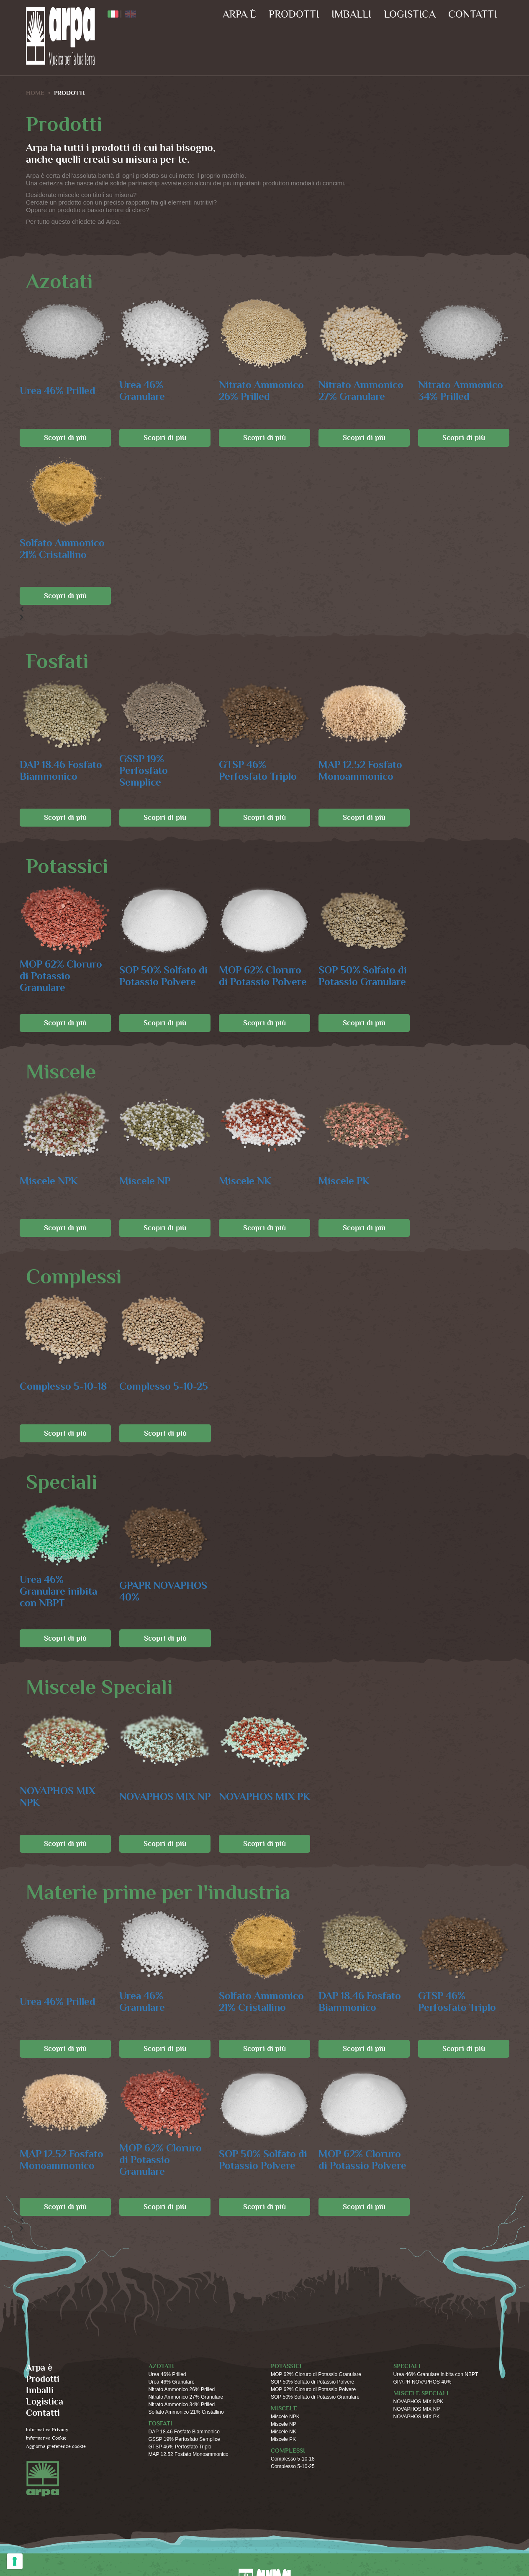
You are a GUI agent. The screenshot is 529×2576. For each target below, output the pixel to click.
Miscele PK (344, 1181)
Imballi (351, 14)
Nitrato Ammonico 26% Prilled (261, 390)
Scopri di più (65, 437)
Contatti (472, 14)
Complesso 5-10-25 (163, 1386)
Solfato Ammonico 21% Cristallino (62, 549)
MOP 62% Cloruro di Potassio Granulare (61, 976)
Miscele (284, 2408)
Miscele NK (245, 1181)
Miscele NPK (49, 1181)
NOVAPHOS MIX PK (264, 1797)
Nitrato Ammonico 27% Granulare (360, 390)
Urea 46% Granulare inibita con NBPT (58, 1591)
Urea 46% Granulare (142, 390)
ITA (113, 14)
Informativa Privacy (47, 2430)
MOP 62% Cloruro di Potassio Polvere (263, 976)
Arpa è (239, 14)
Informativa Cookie (46, 2438)
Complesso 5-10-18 (63, 1386)
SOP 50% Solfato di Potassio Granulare (362, 976)
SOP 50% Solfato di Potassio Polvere (163, 976)
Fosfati (160, 2423)
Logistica (410, 14)
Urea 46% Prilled (57, 391)
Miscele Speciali (421, 2393)
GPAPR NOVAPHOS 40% (163, 1591)
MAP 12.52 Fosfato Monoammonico (360, 770)
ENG (130, 14)
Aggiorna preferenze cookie (56, 2446)
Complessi (288, 2450)
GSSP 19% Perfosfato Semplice (143, 770)
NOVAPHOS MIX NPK (57, 1796)
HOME (35, 93)
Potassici (286, 2366)
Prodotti (294, 14)
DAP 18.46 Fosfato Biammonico (61, 770)
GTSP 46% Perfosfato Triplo (258, 770)
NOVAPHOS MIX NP (165, 1797)
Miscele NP (144, 1181)
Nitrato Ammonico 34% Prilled (460, 390)
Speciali (407, 2366)
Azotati (161, 2366)
